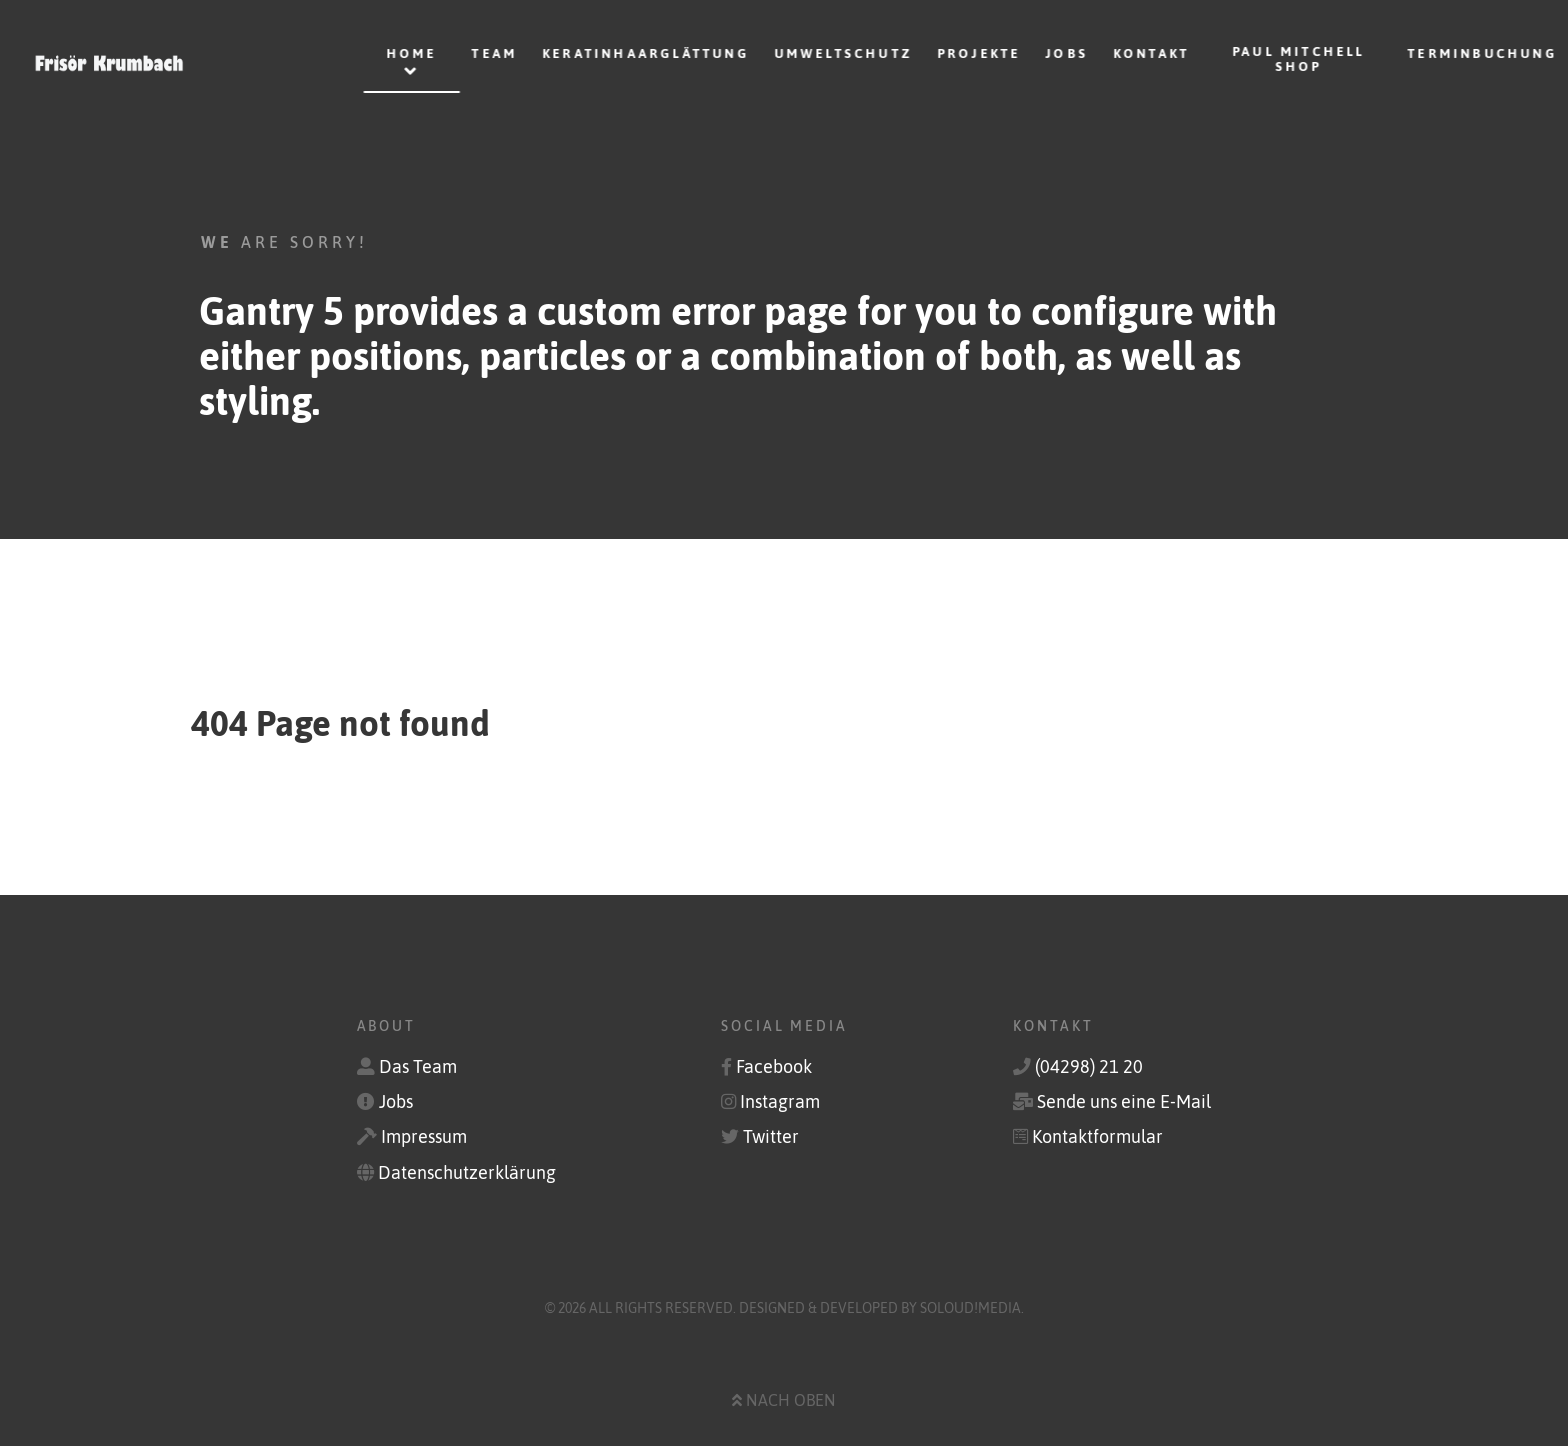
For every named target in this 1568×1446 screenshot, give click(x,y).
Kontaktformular (1097, 1137)
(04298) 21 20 (1089, 1067)
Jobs (396, 1102)
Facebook (774, 1067)
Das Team (418, 1067)
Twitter (771, 1137)
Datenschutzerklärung (467, 1173)
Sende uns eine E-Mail (1124, 1102)
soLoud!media (970, 1308)
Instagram (780, 1102)
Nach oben (784, 1400)
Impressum (424, 1137)
